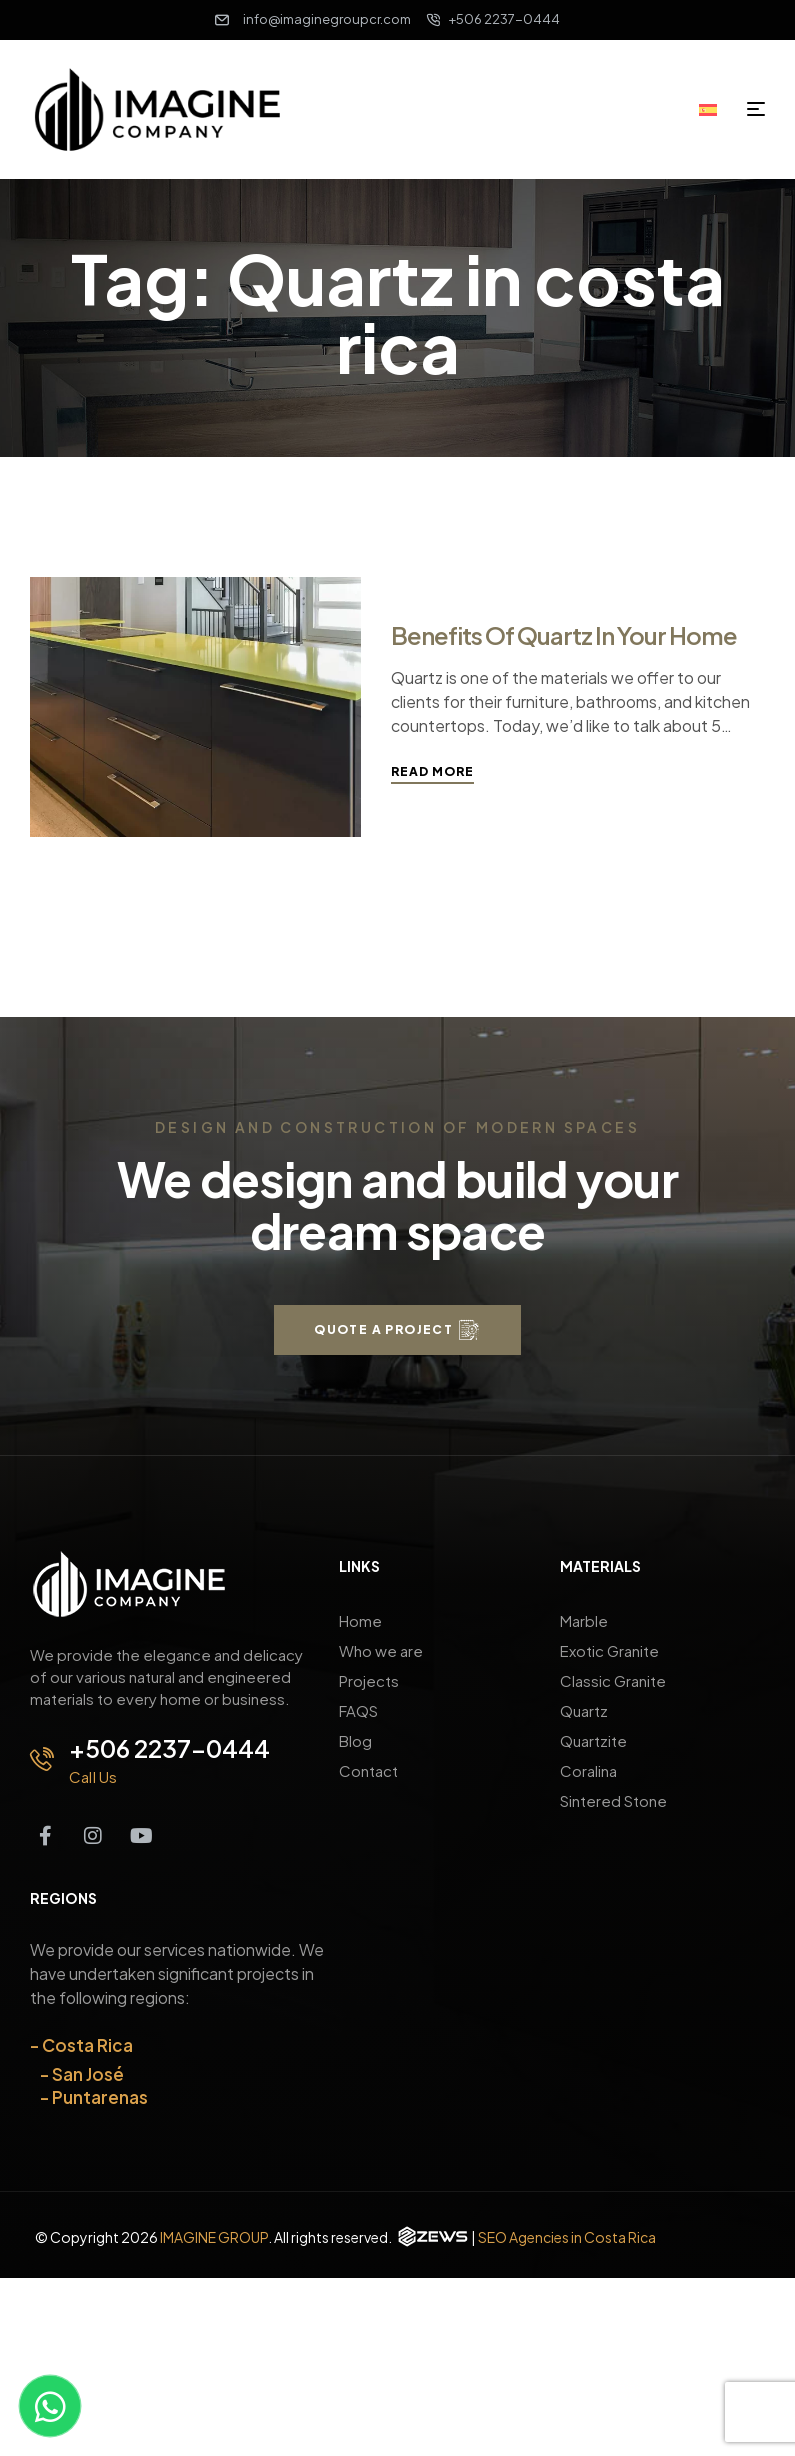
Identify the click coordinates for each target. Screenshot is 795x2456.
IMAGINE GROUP (214, 2237)
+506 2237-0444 (169, 1748)
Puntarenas (100, 2097)
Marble (584, 1620)
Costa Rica (87, 2045)
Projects (369, 1680)
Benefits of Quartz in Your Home (564, 635)
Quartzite (593, 1740)
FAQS (358, 1710)
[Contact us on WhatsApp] (50, 2406)
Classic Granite (613, 1680)
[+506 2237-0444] (42, 1759)
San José (88, 2074)
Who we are (381, 1650)
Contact (368, 1770)
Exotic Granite (609, 1650)
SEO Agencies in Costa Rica (567, 2237)
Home (360, 1620)
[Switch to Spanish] (715, 108)
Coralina (588, 1770)
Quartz (584, 1710)
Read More (432, 771)
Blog (355, 1740)
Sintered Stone (613, 1800)
